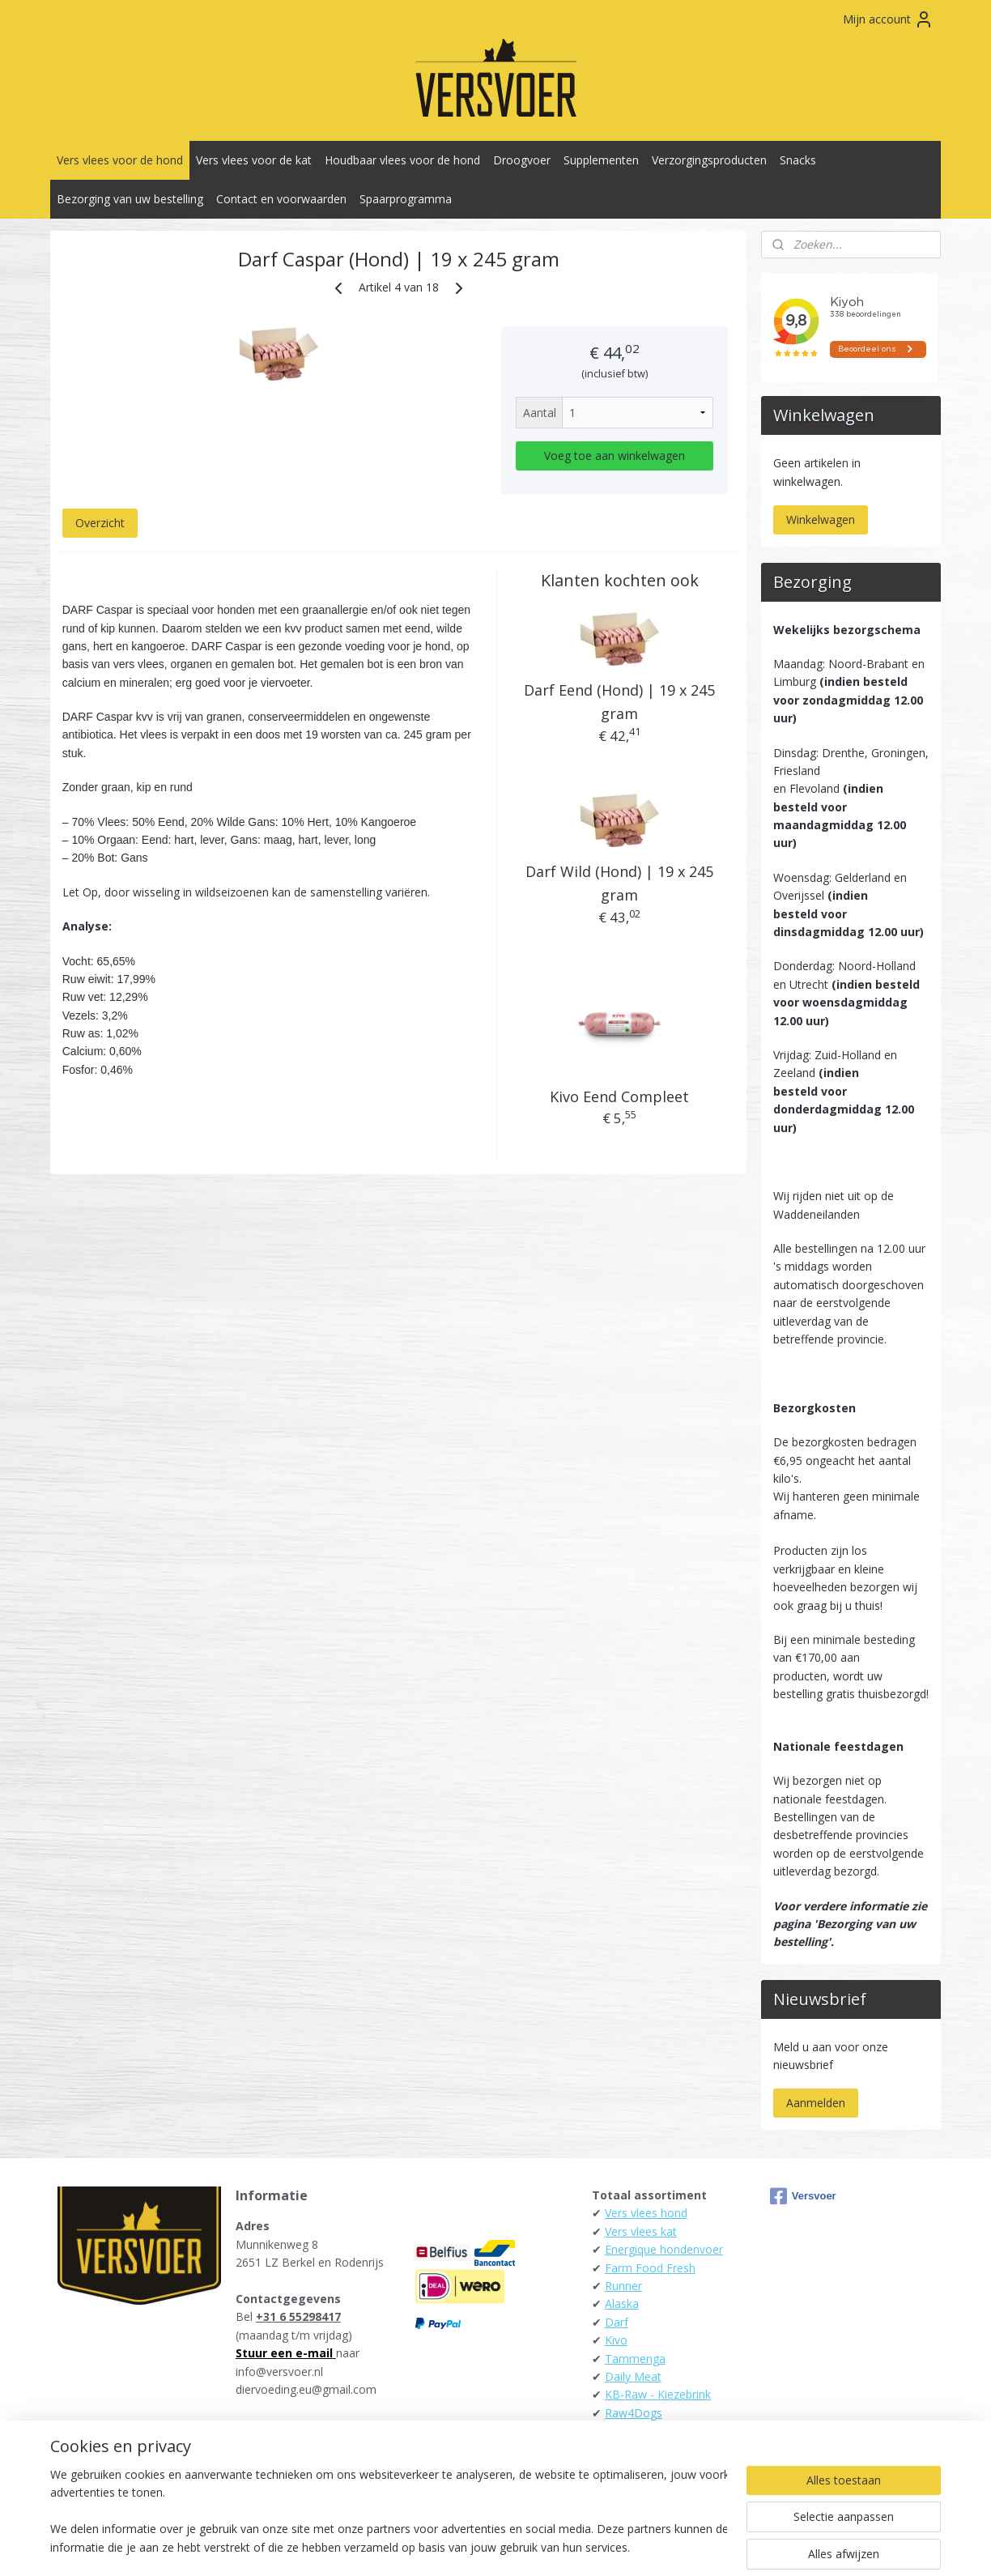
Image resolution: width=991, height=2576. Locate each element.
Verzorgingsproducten (709, 160)
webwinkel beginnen (519, 2546)
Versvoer (803, 2196)
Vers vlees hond (646, 2212)
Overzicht (100, 522)
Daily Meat (633, 2376)
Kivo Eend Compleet (619, 1095)
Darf (616, 2322)
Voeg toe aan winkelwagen (614, 455)
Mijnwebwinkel (661, 2546)
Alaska (622, 2303)
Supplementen (601, 160)
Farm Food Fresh (650, 2268)
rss (458, 2546)
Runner (623, 2285)
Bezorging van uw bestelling (130, 199)
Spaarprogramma (405, 199)
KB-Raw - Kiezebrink (658, 2394)
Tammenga (635, 2358)
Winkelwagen (820, 519)
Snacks (798, 160)
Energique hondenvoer (664, 2249)
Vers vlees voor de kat (254, 160)
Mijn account (888, 19)
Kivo (616, 2340)
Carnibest (629, 2430)
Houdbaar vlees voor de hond (402, 160)
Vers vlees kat (641, 2231)
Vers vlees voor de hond (120, 160)
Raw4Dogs (633, 2413)
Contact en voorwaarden (281, 199)
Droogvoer (522, 160)
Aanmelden (815, 2102)
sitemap (423, 2546)
